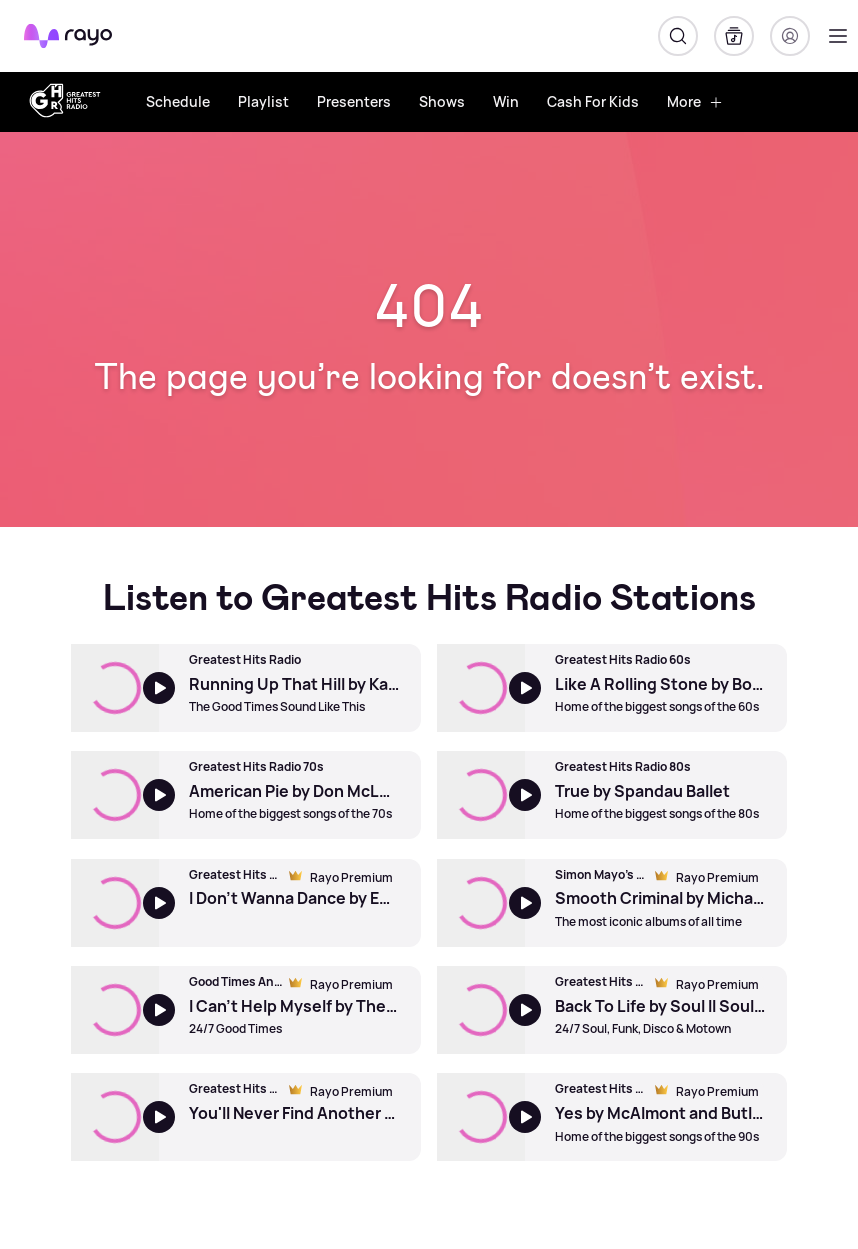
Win (506, 101)
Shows (442, 101)
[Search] (678, 36)
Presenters (354, 101)
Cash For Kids (593, 101)
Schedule (178, 101)
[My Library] (734, 36)
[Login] (790, 36)
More (695, 101)
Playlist (263, 101)
